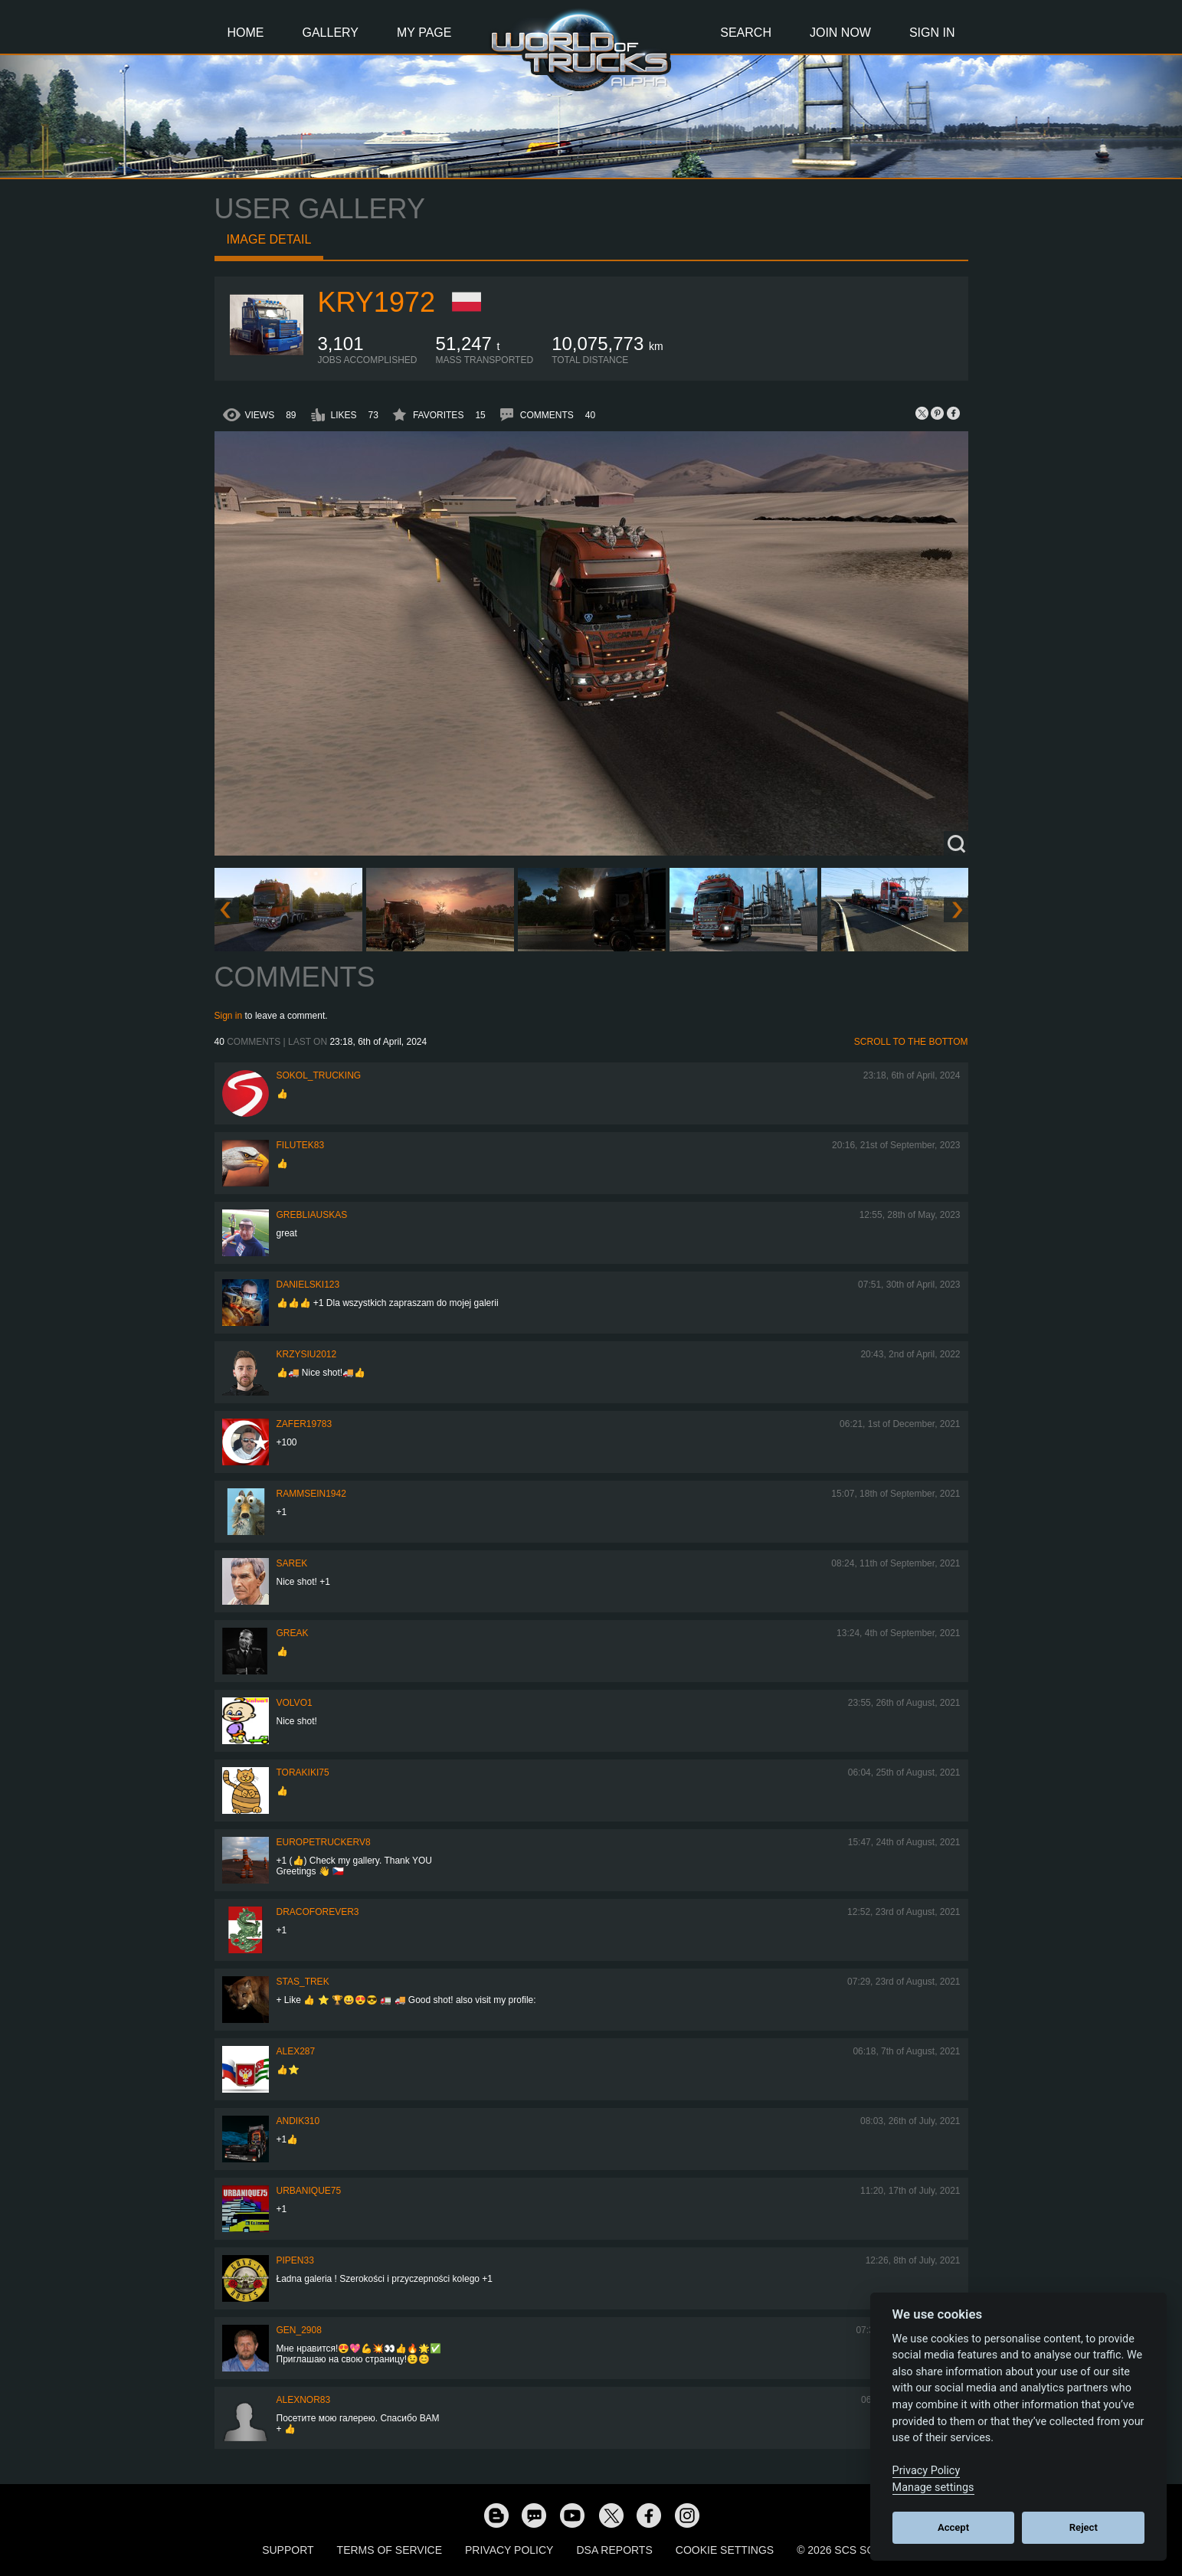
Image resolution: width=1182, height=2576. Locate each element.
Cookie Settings (725, 2550)
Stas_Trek (303, 1981)
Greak (293, 1633)
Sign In (932, 32)
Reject (1083, 2527)
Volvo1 (295, 1702)
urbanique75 (309, 2190)
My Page (424, 32)
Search (745, 32)
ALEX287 (296, 2051)
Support (287, 2550)
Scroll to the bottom (911, 1041)
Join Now (840, 32)
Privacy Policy (509, 2550)
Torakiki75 (303, 1772)
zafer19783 (304, 1424)
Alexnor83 (304, 2399)
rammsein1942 (311, 1493)
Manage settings (933, 2487)
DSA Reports (614, 2550)
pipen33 (295, 2260)
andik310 (298, 2121)
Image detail (269, 239)
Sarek (292, 1563)
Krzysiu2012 (307, 1354)
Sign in (228, 1015)
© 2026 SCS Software (858, 2550)
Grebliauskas (312, 1214)
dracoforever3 (318, 1912)
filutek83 (301, 1145)
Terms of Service (389, 2550)
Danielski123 (308, 1284)
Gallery (331, 32)
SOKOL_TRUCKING (319, 1075)
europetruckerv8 (324, 1842)
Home (246, 32)
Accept (953, 2527)
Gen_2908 (299, 2330)
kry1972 (376, 302)
